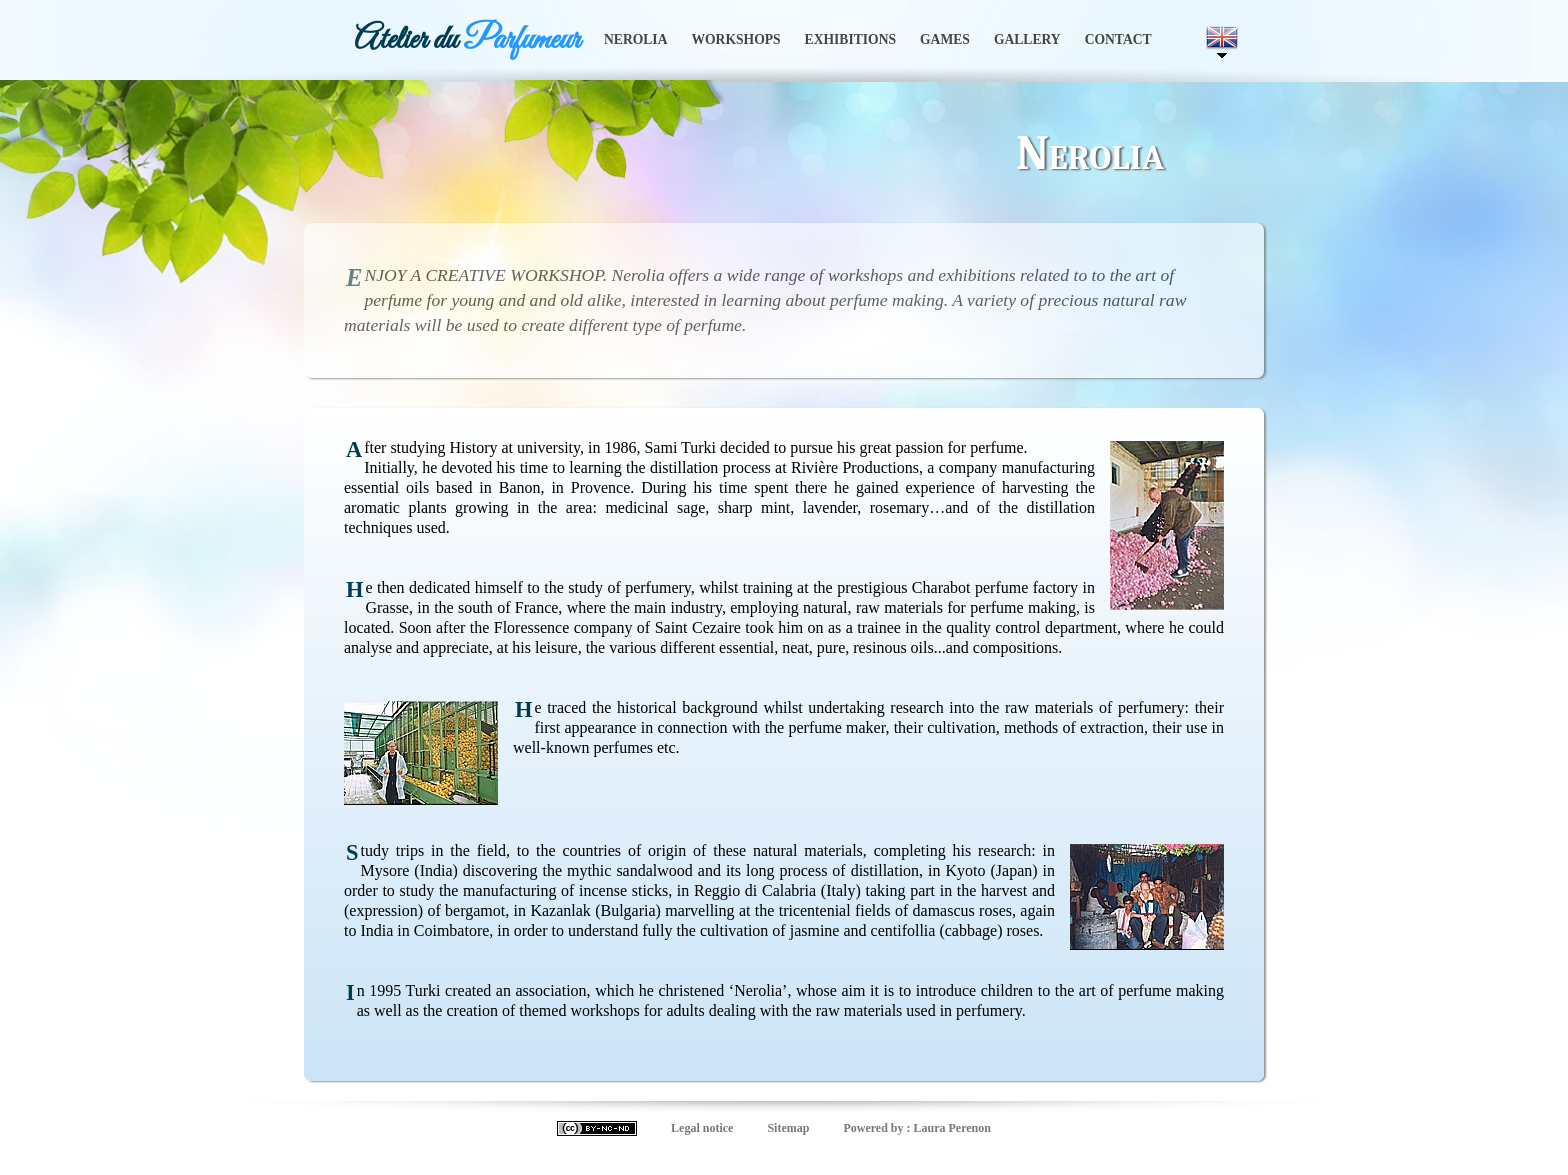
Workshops (735, 39)
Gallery (1027, 39)
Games (945, 39)
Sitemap (788, 1128)
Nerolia (635, 39)
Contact (1118, 39)
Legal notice (702, 1128)
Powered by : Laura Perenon (917, 1128)
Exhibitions (850, 39)
